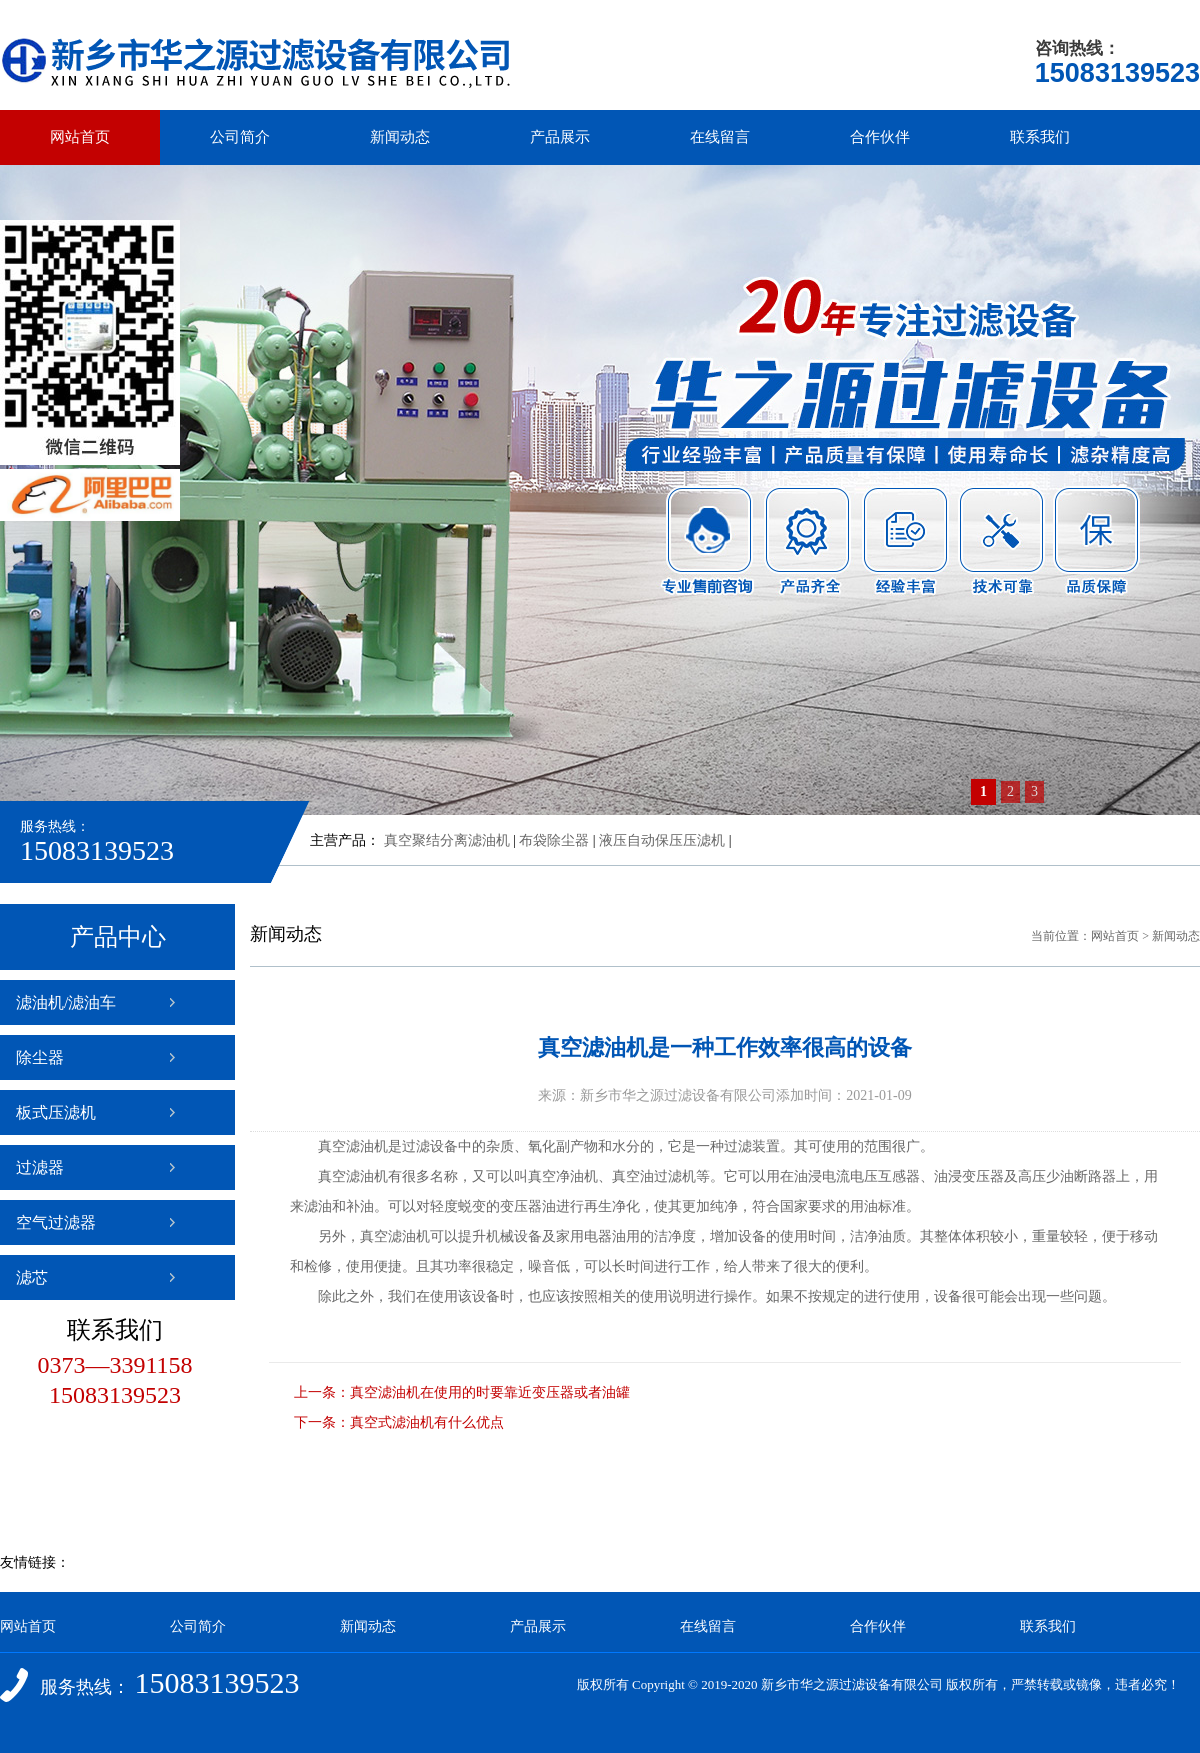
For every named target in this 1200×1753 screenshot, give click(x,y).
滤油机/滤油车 (66, 1002)
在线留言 (720, 137)
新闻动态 (400, 137)
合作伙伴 (880, 137)
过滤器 (40, 1167)
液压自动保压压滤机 (662, 840)
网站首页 (80, 137)
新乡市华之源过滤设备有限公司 (852, 1684)
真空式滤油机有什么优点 (427, 1422)
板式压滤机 (56, 1112)
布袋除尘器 (554, 840)
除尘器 (40, 1057)
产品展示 (560, 137)
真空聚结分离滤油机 (447, 840)
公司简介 (240, 137)
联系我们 (1040, 137)
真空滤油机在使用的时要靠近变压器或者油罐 (490, 1392)
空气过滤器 (56, 1222)
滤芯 (32, 1277)
